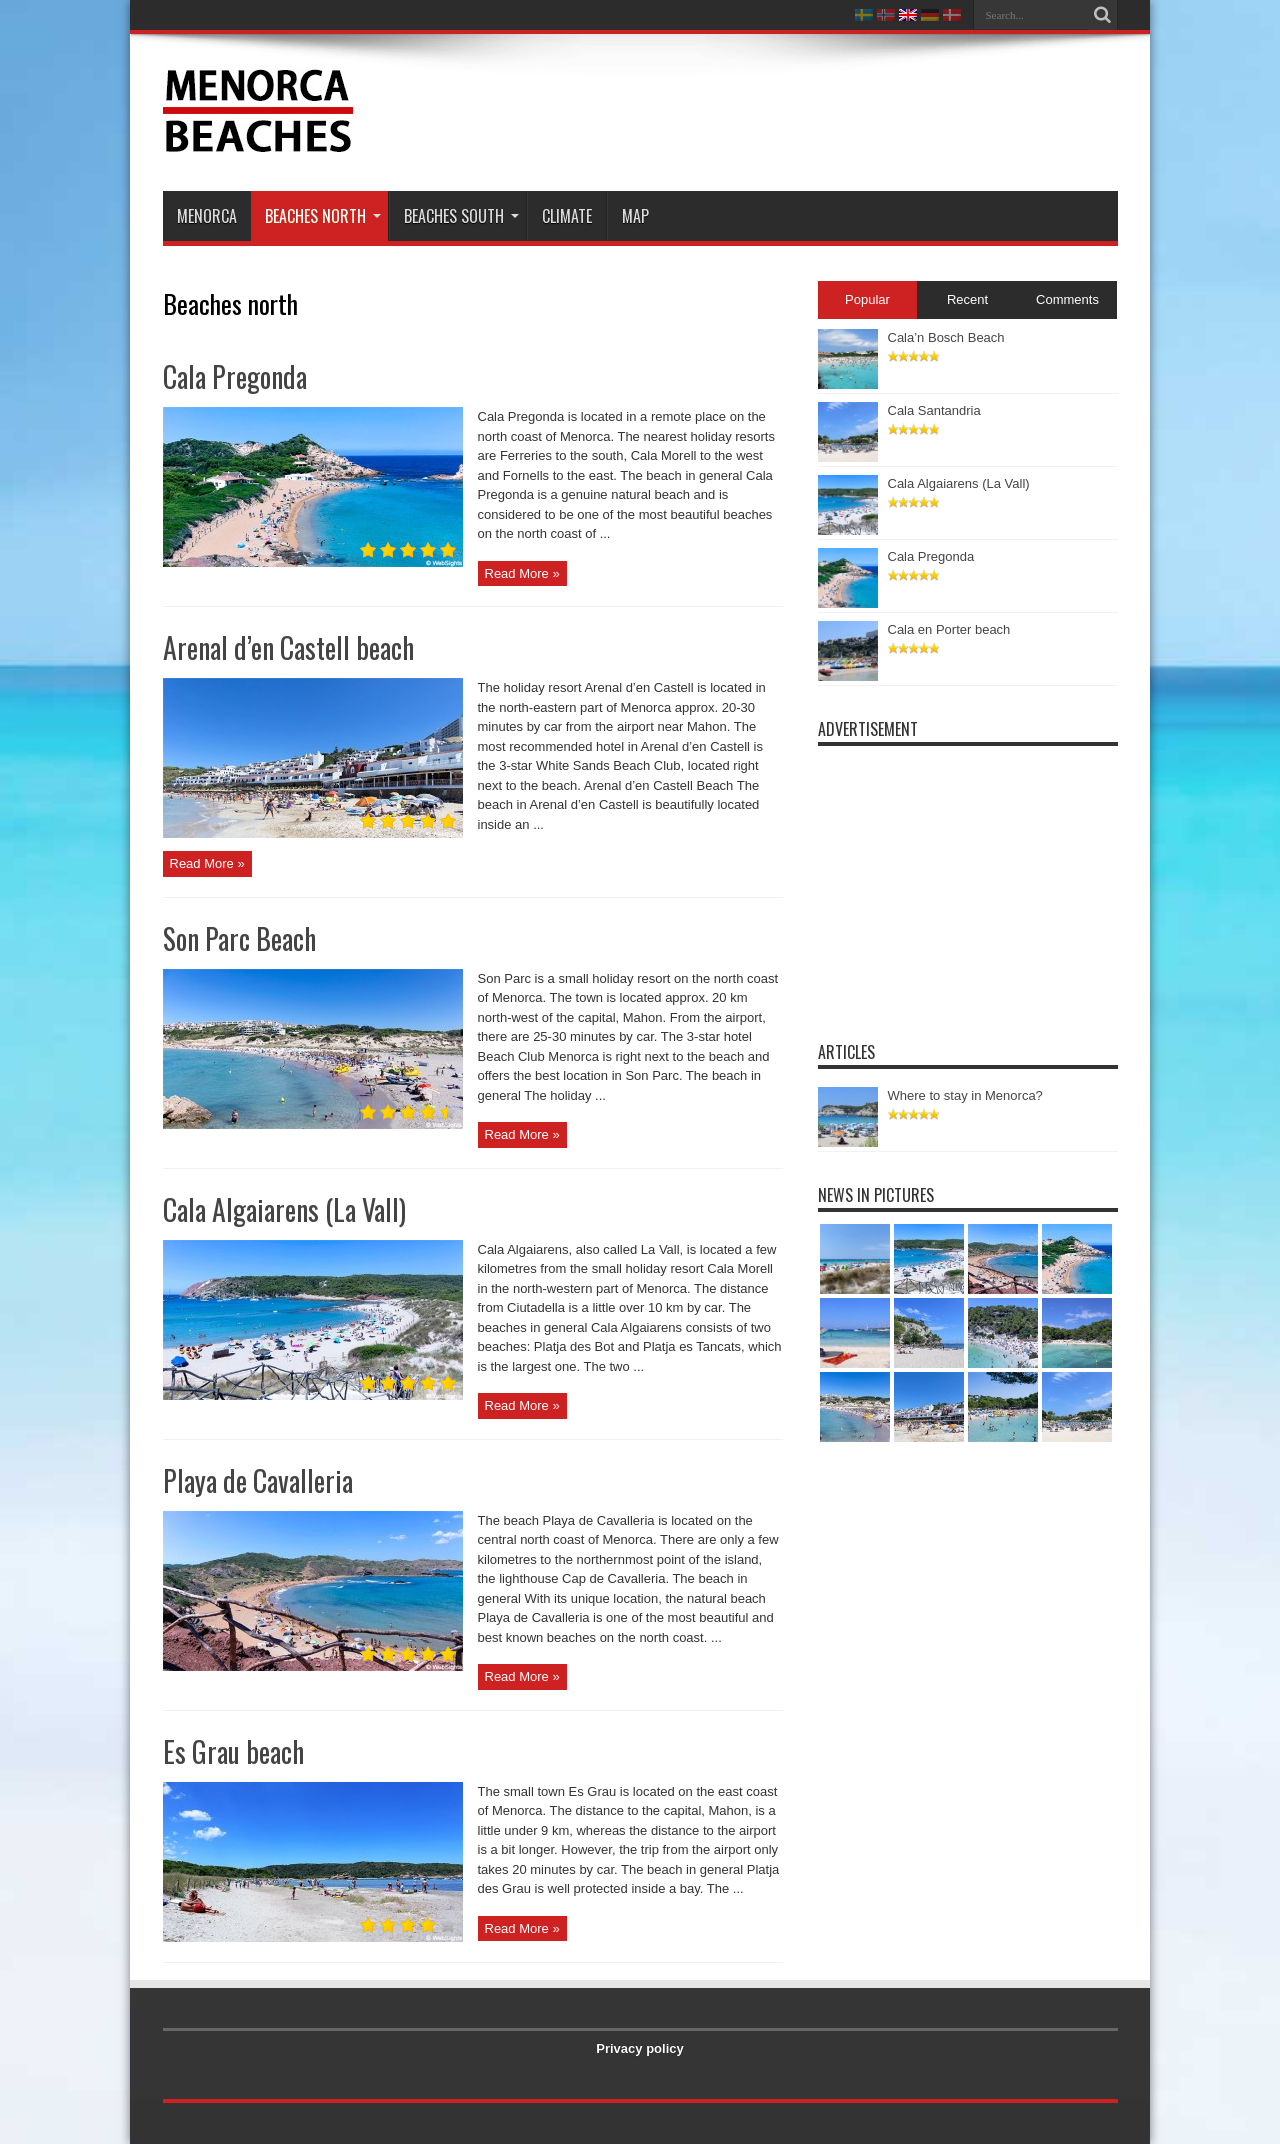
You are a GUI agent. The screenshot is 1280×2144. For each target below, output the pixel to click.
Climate (567, 216)
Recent (967, 299)
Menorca (207, 216)
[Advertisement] (754, 112)
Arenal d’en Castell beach (288, 647)
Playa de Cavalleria (258, 1480)
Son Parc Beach (239, 938)
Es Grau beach (233, 1751)
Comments (1067, 299)
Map (635, 216)
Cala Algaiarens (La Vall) (284, 1209)
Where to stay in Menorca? (965, 1095)
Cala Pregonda (235, 376)
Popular (867, 299)
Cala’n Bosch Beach (946, 337)
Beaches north (323, 216)
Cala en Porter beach (949, 629)
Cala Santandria (934, 410)
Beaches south (461, 216)
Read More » (522, 573)
